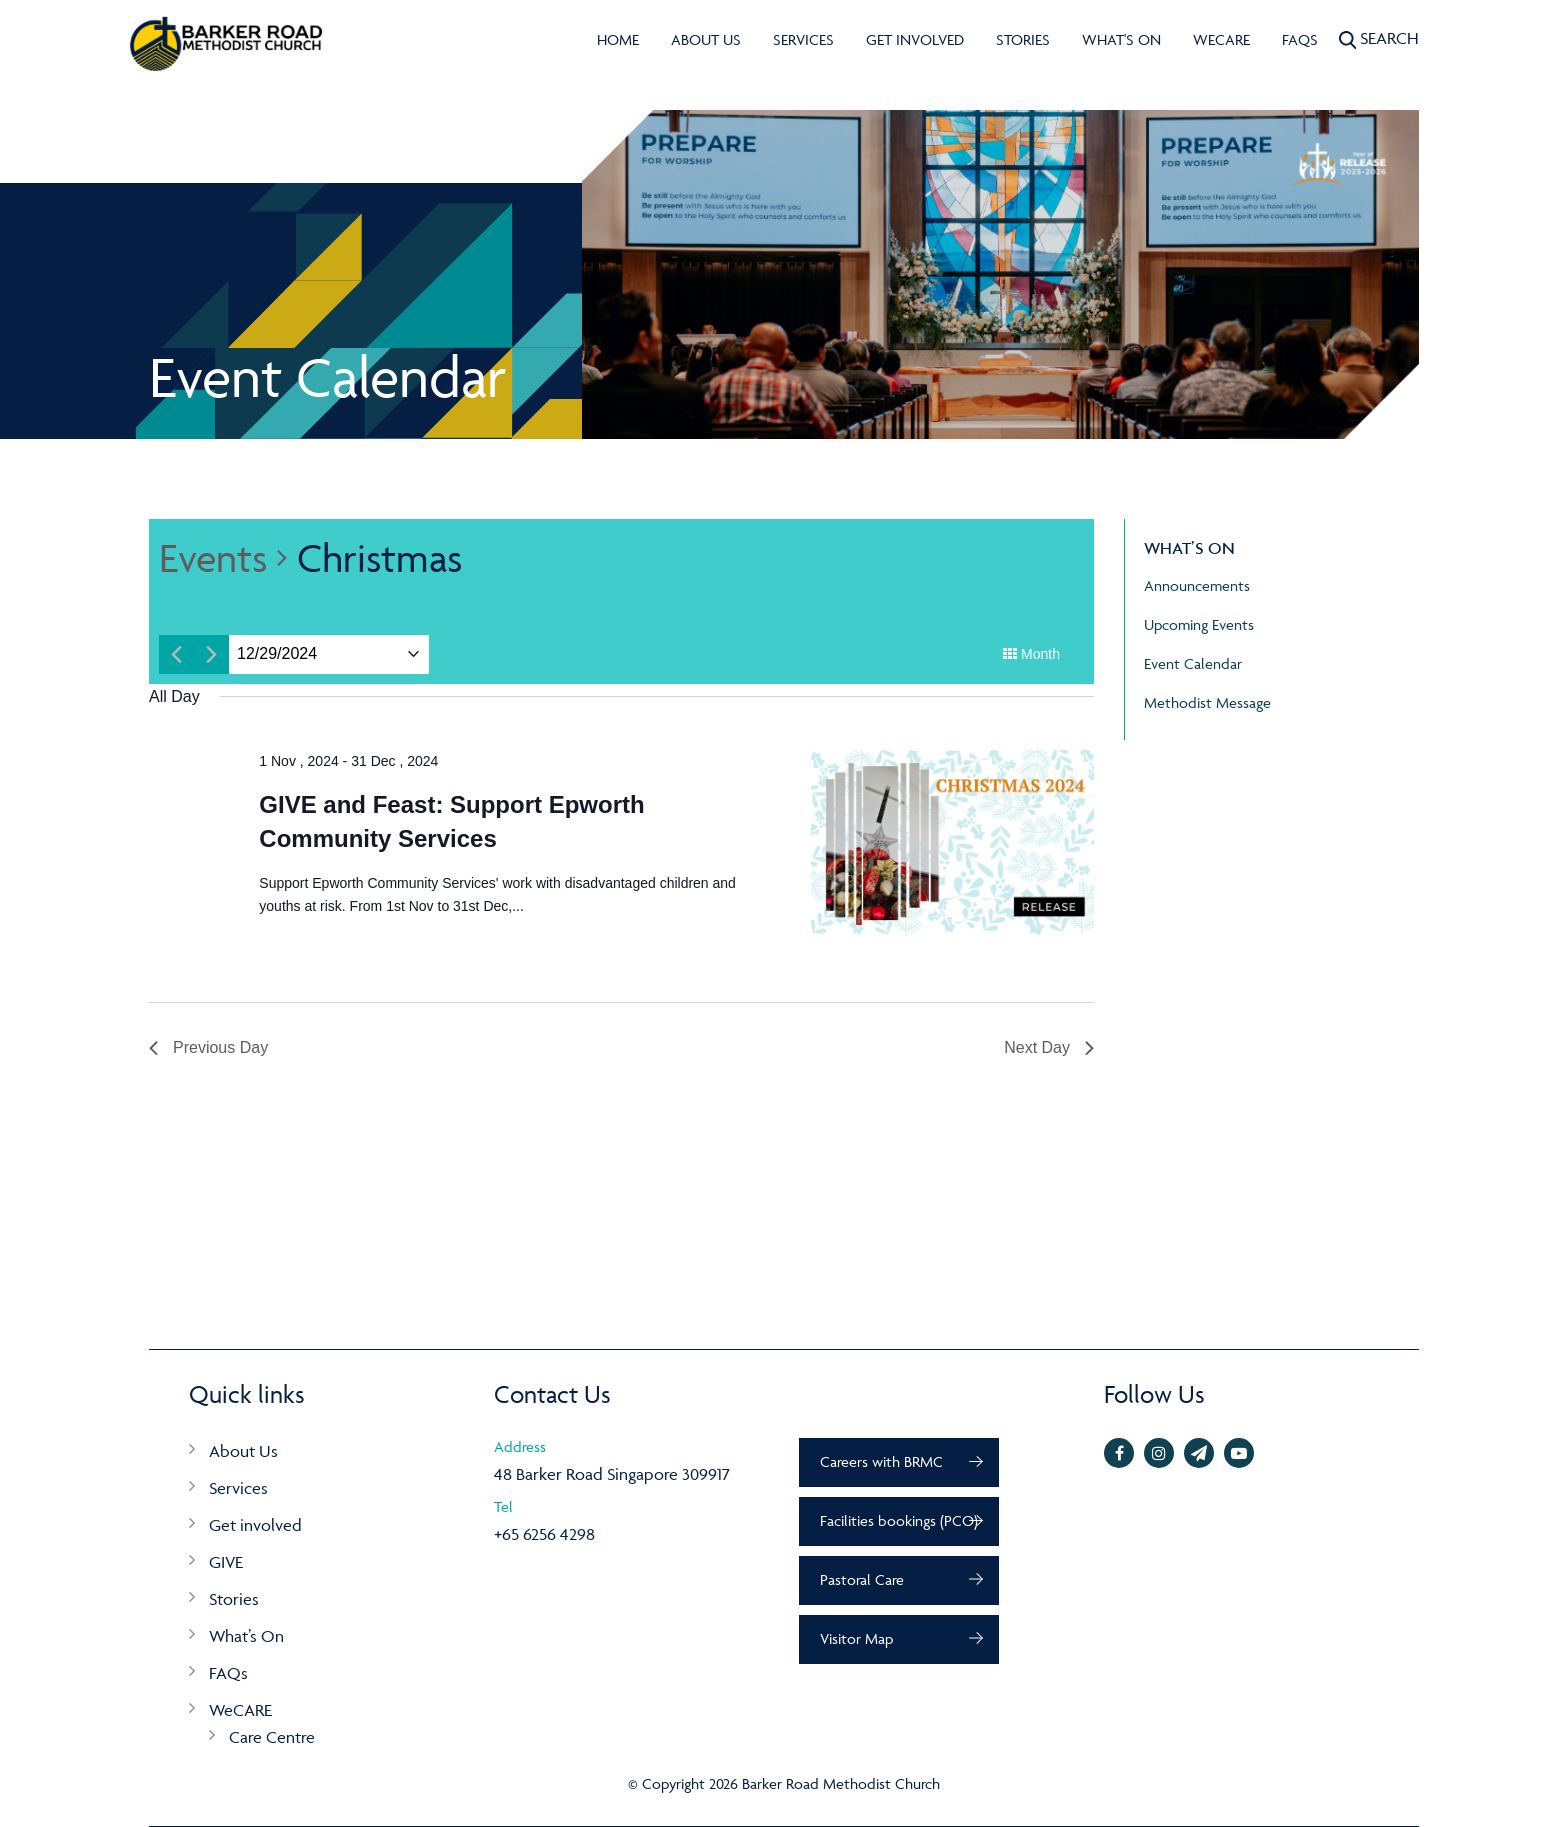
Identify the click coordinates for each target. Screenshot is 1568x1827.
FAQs (1300, 39)
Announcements (1197, 585)
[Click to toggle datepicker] (277, 654)
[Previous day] (176, 654)
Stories (1023, 39)
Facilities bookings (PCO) (899, 1520)
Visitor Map (856, 1638)
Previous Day (208, 1047)
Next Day (1049, 1047)
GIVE (226, 1562)
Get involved (915, 39)
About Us (706, 39)
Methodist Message (1207, 702)
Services (803, 39)
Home (618, 39)
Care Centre (272, 1737)
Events (213, 557)
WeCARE (1221, 39)
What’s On (246, 1636)
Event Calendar (1193, 663)
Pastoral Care (862, 1579)
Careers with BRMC (881, 1461)
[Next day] (211, 654)
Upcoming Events (1199, 624)
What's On (1121, 39)
